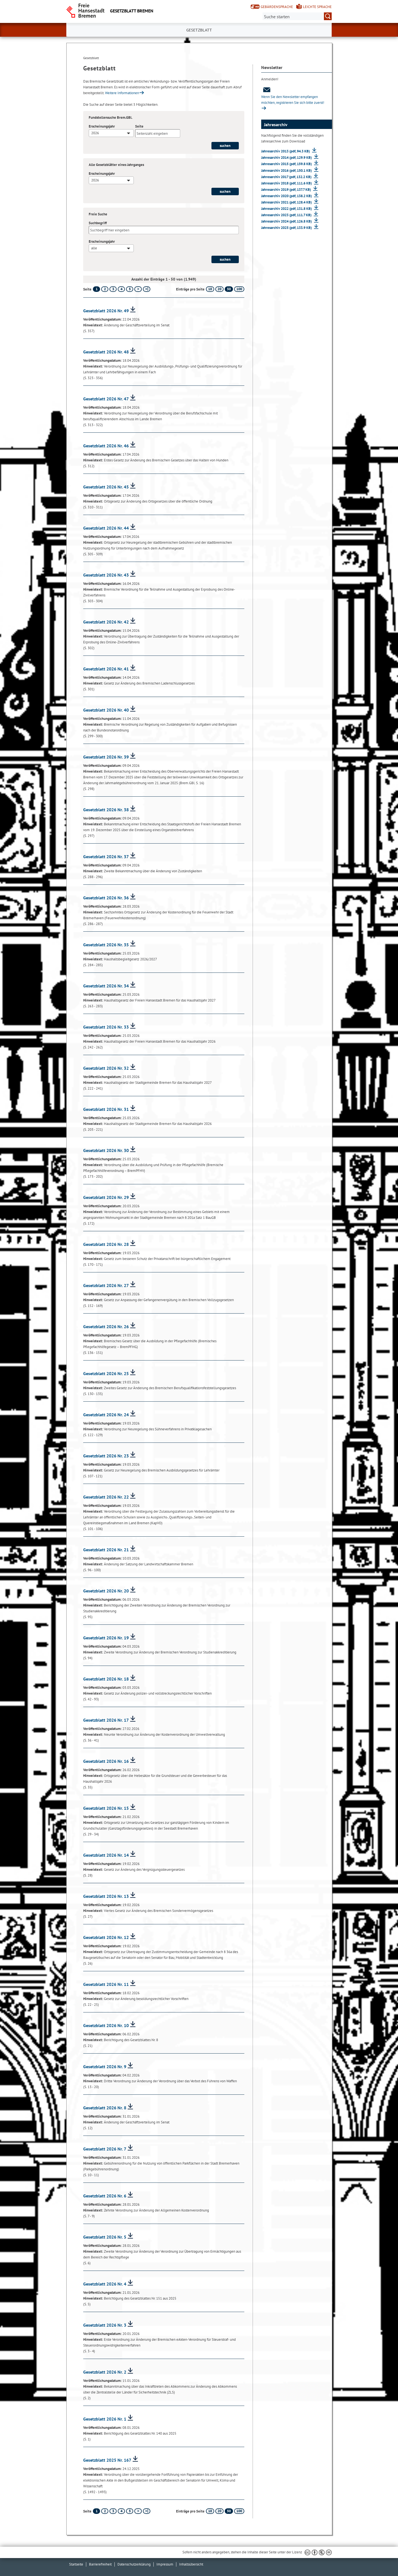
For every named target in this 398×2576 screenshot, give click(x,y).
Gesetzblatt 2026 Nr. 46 (106, 445)
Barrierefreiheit (100, 2564)
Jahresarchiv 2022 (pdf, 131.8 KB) (287, 208)
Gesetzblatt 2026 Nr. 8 (104, 2107)
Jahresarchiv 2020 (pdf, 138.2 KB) (287, 196)
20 (219, 289)
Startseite (76, 2564)
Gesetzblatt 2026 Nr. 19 (106, 1637)
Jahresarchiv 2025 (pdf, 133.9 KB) (287, 227)
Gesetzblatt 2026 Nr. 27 (106, 1285)
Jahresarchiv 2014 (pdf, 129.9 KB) (287, 157)
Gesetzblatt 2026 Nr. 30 (106, 1150)
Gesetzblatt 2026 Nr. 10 (106, 2025)
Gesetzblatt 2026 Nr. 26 (106, 1326)
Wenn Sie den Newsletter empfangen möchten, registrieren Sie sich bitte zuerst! (292, 96)
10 (210, 289)
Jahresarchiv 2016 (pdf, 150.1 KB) (287, 170)
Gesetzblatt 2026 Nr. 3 (104, 2325)
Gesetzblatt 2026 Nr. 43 (106, 575)
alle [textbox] (94, 248)
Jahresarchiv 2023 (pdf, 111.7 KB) (286, 215)
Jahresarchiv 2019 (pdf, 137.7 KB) (286, 189)
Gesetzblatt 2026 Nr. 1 (104, 2419)
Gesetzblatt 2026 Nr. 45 (106, 487)
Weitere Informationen (122, 93)
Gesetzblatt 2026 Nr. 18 (106, 1679)
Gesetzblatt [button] (199, 30)
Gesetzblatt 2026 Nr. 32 (106, 1068)
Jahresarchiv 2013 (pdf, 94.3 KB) (286, 151)
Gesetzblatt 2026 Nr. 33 (106, 1027)
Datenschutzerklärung (134, 2564)
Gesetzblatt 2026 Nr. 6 (104, 2196)
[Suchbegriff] (164, 230)
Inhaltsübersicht (191, 2564)
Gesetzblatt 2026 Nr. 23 (106, 1456)
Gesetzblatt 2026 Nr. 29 (106, 1197)
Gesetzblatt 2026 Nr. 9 (104, 2066)
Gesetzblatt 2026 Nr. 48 (106, 352)
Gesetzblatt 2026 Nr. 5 (104, 2237)
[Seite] (157, 133)
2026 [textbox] (95, 133)
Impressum (164, 2564)
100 (239, 289)
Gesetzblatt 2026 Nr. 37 (106, 856)
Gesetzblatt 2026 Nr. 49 (106, 310)
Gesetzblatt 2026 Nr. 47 (106, 398)
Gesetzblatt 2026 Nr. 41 (106, 669)
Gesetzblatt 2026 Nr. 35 (106, 944)
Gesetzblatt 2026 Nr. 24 (106, 1414)
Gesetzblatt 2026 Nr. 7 (104, 2149)
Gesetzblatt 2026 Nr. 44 (106, 528)
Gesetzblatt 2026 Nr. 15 (106, 1808)
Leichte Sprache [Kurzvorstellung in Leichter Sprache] (317, 6)
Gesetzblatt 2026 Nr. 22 (106, 1497)
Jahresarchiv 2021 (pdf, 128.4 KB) (287, 202)
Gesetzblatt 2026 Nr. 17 (106, 1720)
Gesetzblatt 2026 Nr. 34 (106, 986)
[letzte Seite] (146, 289)
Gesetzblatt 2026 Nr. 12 (106, 1937)
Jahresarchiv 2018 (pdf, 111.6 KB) (287, 183)
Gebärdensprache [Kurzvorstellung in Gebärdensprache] (277, 6)
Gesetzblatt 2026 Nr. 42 (106, 622)
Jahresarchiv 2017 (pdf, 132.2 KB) (286, 177)
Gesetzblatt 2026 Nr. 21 (106, 1549)
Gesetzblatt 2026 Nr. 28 (106, 1244)
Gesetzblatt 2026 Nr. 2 (104, 2372)
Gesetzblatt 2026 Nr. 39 (106, 757)
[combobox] (111, 133)
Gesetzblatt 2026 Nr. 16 (106, 1761)
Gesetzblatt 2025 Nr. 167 (107, 2460)
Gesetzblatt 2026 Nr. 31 (106, 1109)
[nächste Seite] (138, 289)
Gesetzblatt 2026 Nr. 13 (106, 1896)
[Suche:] (297, 16)
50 (229, 289)
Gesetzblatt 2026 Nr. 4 (104, 2284)
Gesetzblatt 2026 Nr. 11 (106, 1984)
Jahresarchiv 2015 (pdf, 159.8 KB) (287, 164)
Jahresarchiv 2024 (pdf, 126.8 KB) (287, 221)
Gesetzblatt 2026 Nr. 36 (106, 897)
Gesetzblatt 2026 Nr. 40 (106, 710)
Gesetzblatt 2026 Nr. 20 (106, 1591)
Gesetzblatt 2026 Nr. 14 (106, 1855)
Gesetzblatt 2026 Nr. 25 (106, 1373)
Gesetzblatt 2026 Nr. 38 (106, 809)
